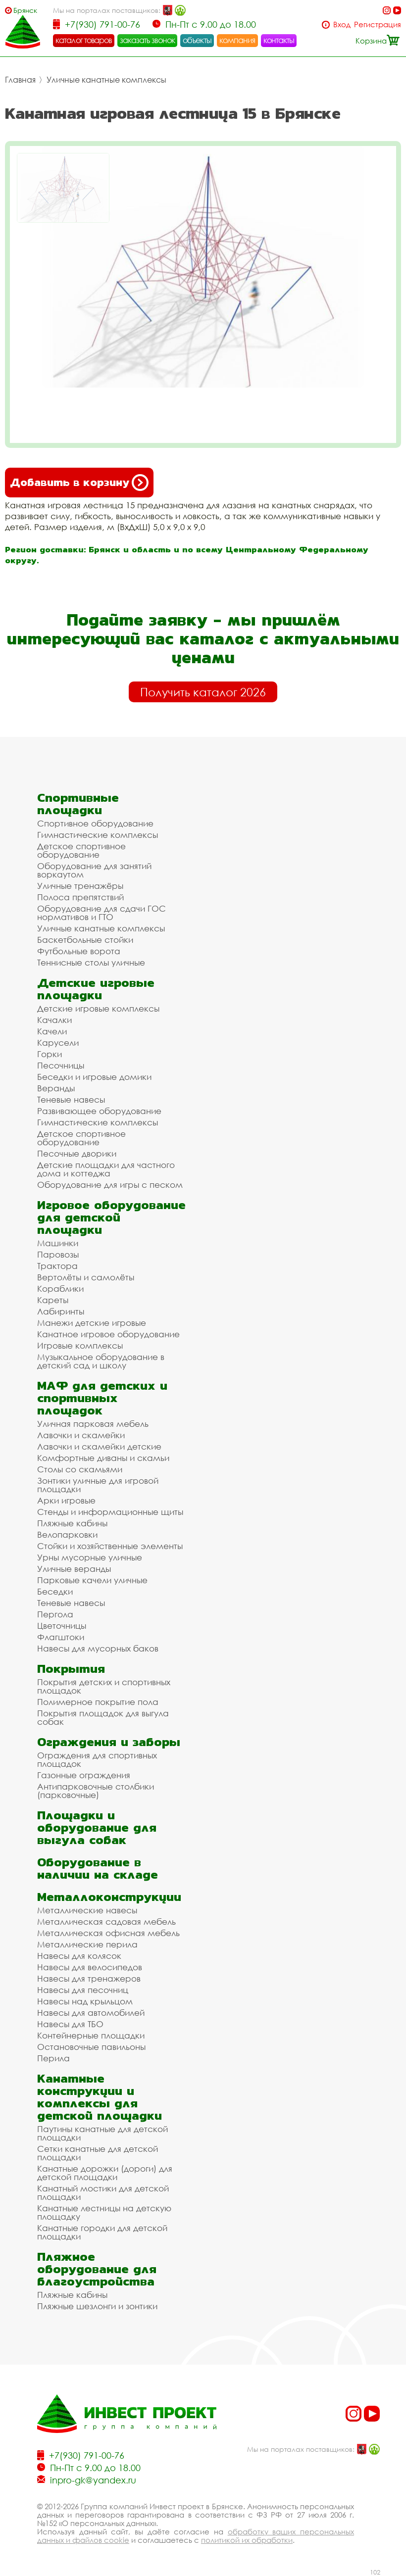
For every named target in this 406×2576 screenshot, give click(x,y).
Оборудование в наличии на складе (97, 1868)
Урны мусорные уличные (89, 1557)
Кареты (52, 1300)
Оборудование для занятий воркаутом (94, 870)
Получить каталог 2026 (203, 692)
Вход (342, 24)
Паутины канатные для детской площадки (102, 2133)
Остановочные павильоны (91, 2046)
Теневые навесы (71, 1099)
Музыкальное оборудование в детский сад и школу (100, 1361)
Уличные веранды (74, 1568)
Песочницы (60, 1065)
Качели (52, 1031)
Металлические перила (87, 1944)
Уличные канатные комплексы (106, 80)
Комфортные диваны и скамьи (103, 1458)
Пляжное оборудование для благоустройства (96, 2268)
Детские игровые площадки (95, 988)
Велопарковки (67, 1534)
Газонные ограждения (83, 1775)
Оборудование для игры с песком (110, 1184)
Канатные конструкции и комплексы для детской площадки (99, 2097)
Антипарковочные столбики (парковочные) (95, 1790)
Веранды (56, 1088)
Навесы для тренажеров (89, 1978)
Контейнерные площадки (91, 2035)
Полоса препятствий (80, 897)
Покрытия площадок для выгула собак (103, 1717)
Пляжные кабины (72, 1523)
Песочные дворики (76, 1153)
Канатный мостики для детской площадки (103, 2192)
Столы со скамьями (79, 1469)
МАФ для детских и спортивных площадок (102, 1397)
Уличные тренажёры (80, 885)
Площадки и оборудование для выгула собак (96, 1827)
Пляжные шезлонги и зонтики (97, 2306)
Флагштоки (60, 1637)
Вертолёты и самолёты (85, 1277)
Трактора (57, 1266)
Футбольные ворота (78, 951)
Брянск (25, 10)
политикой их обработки (247, 2539)
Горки (49, 1054)
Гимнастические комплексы (97, 834)
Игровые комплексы (80, 1345)
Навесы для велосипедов (89, 1967)
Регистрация (377, 24)
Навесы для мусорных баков (97, 1648)
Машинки (57, 1243)
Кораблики (60, 1288)
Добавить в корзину (79, 482)
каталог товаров (83, 40)
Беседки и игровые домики (94, 1076)
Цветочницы (61, 1625)
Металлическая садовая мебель (106, 1921)
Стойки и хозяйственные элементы (110, 1546)
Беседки (55, 1591)
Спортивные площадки (78, 803)
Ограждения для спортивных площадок (97, 1759)
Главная (20, 80)
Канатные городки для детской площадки (102, 2232)
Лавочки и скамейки (81, 1435)
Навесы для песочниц (82, 1990)
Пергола (55, 1614)
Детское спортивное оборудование (81, 850)
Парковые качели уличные (92, 1580)
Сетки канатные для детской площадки (97, 2152)
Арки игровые (66, 1500)
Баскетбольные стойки (85, 939)
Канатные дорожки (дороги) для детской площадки (104, 2172)
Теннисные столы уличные (91, 962)
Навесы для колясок (79, 1955)
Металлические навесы (87, 1910)
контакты (279, 40)
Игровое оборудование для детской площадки (111, 1217)
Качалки (54, 1020)
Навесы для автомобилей (91, 2012)
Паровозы (58, 1254)
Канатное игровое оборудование (108, 1334)
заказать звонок (147, 40)
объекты (197, 40)
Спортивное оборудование (95, 823)
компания (237, 40)
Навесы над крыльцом (85, 2001)
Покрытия (71, 1668)
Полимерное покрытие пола (97, 1702)
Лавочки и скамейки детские (99, 1446)
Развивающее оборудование (99, 1111)
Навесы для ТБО (70, 2024)
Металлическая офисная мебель (108, 1933)
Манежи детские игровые (91, 1322)
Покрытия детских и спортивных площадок (103, 1686)
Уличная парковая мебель (93, 1423)
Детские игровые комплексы (98, 1008)
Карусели (58, 1042)
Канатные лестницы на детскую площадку (104, 2212)
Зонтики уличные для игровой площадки (97, 1484)
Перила (53, 2058)
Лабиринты (60, 1311)
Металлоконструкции (109, 1897)
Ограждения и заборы (108, 1742)
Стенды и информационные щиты (110, 1511)
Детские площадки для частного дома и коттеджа (106, 1169)
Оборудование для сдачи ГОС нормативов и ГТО (101, 912)
